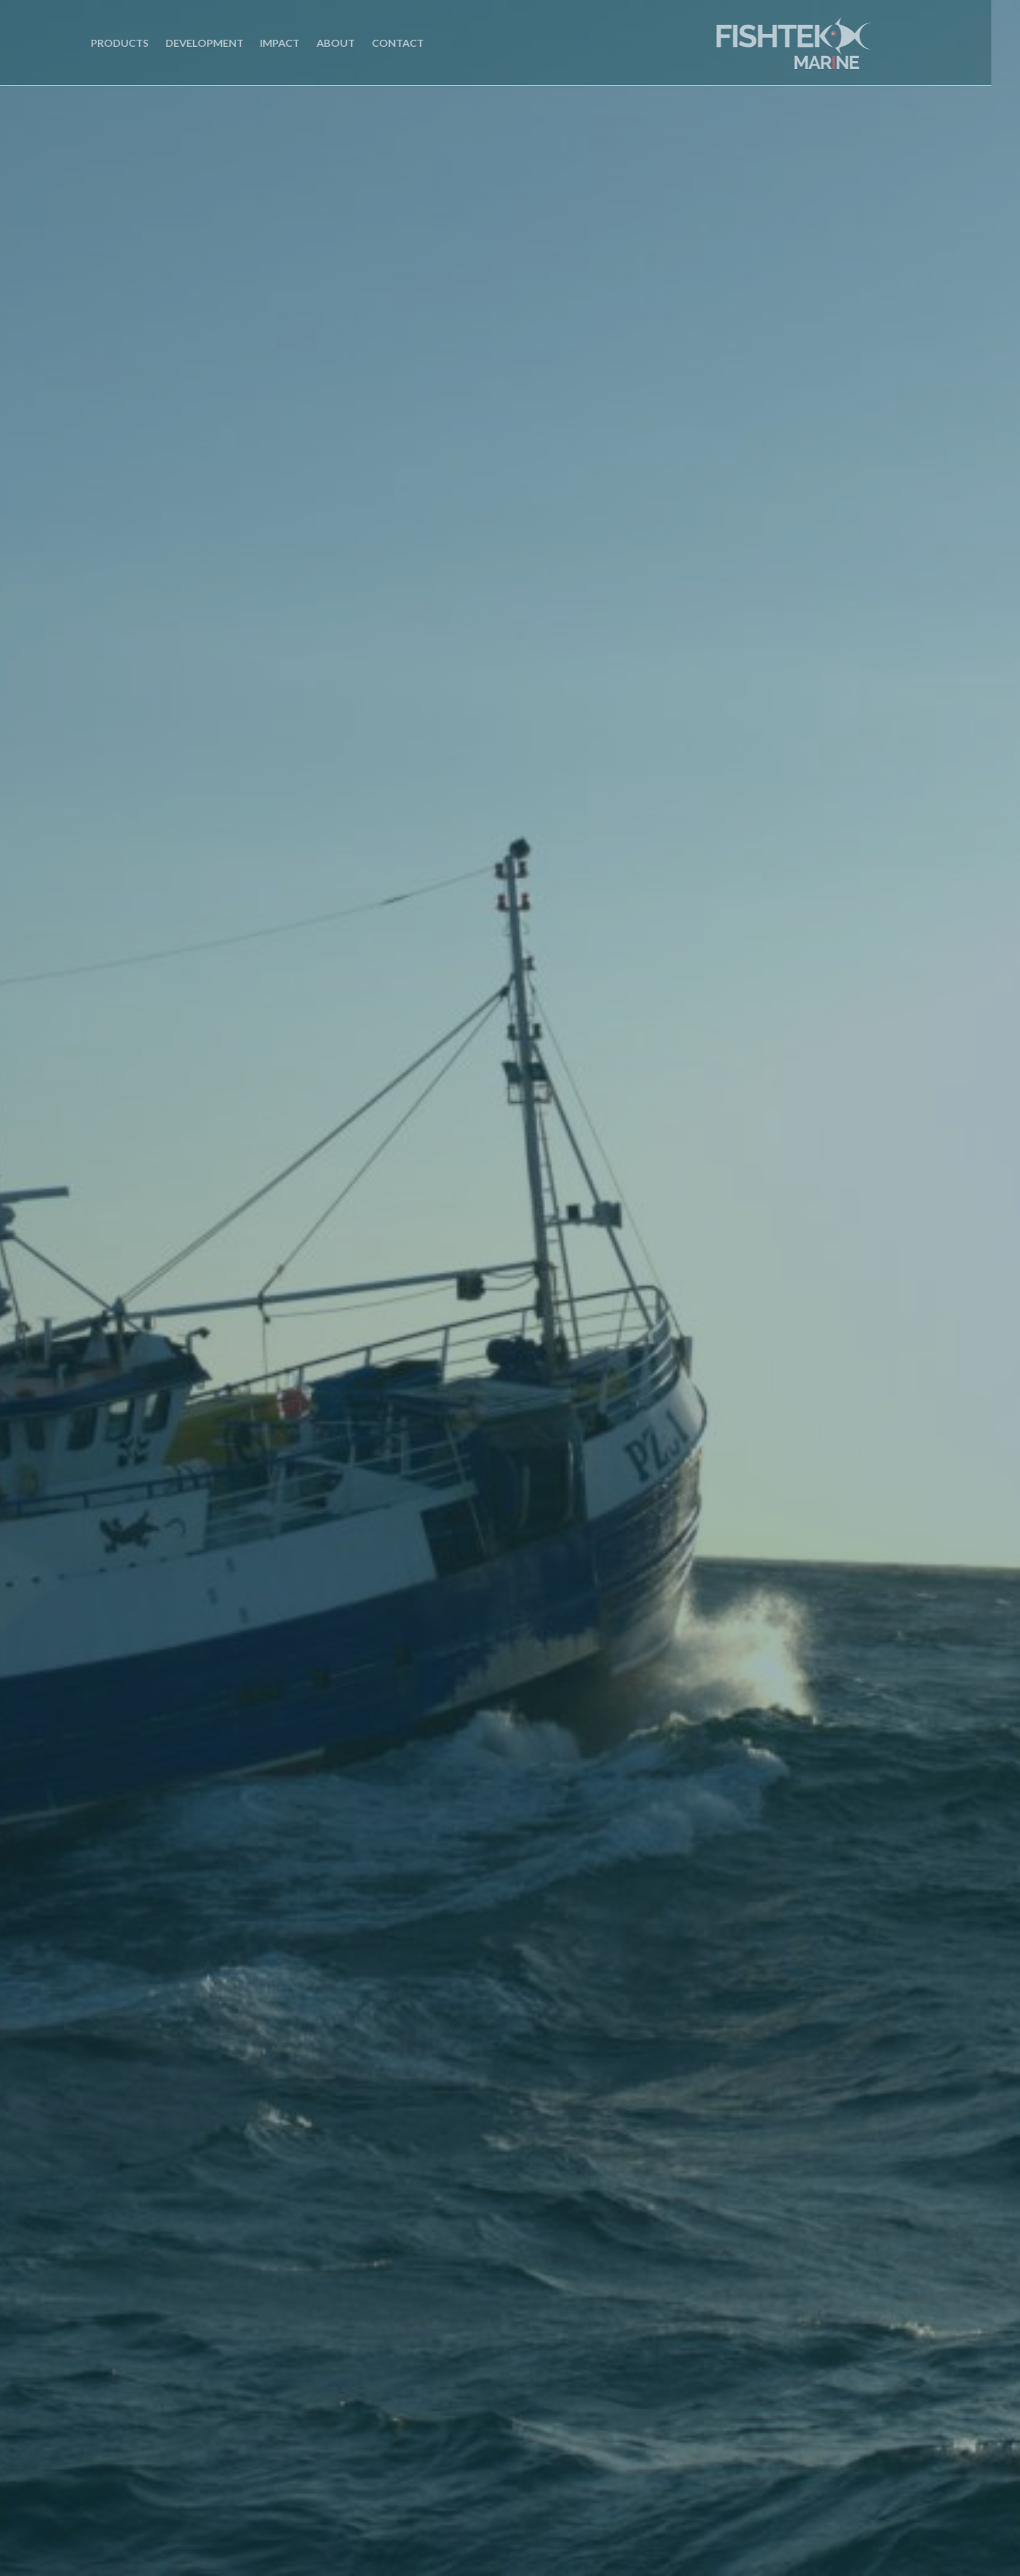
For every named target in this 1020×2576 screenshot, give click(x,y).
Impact (254, 42)
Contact (371, 42)
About (309, 42)
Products (93, 42)
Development (178, 42)
